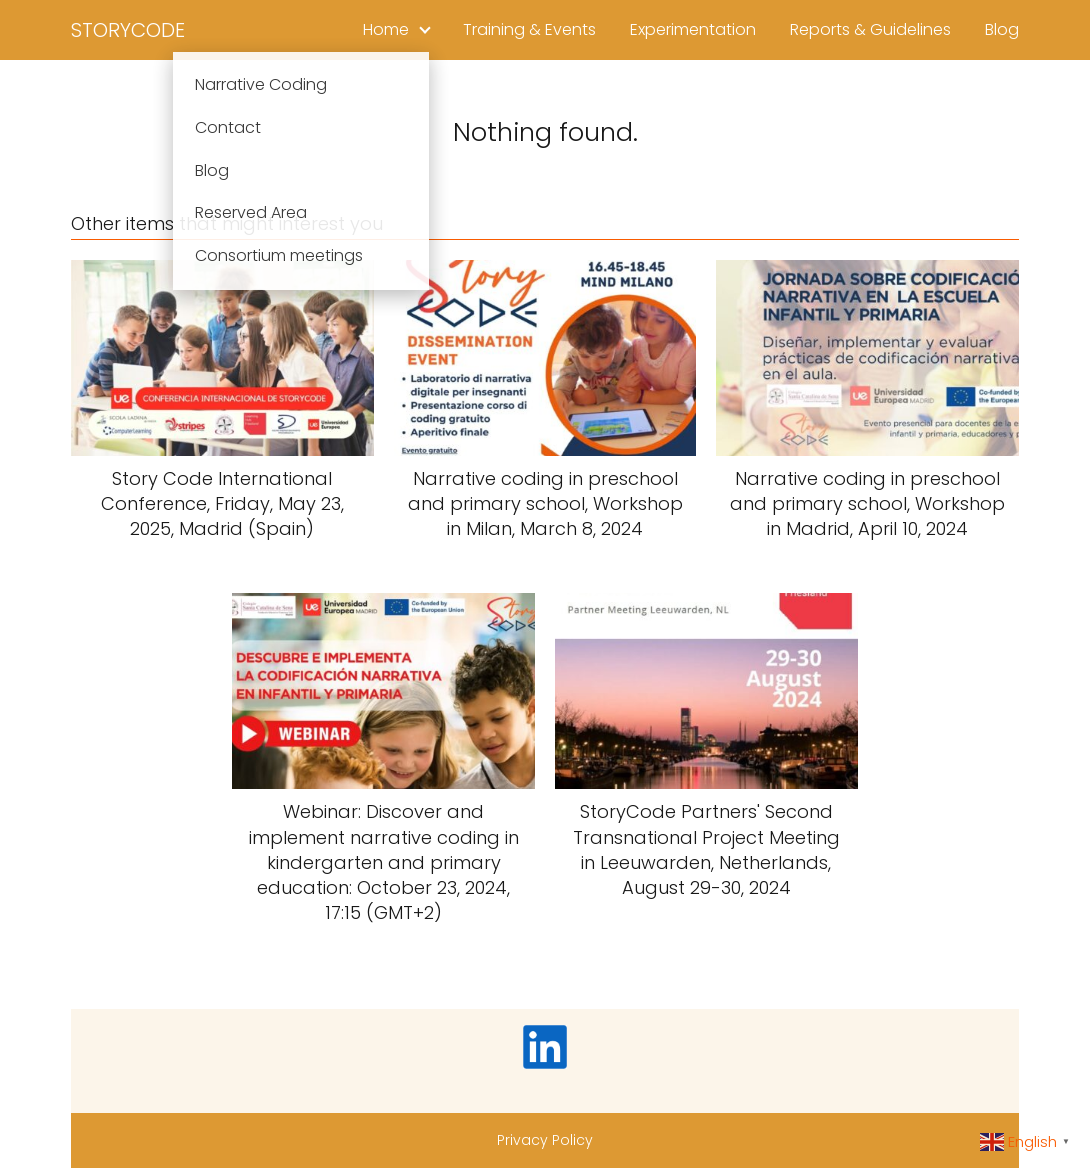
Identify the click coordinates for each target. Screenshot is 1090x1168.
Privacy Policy (545, 1140)
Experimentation (693, 29)
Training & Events (529, 29)
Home (386, 29)
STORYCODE (128, 30)
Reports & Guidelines (870, 29)
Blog (1002, 29)
